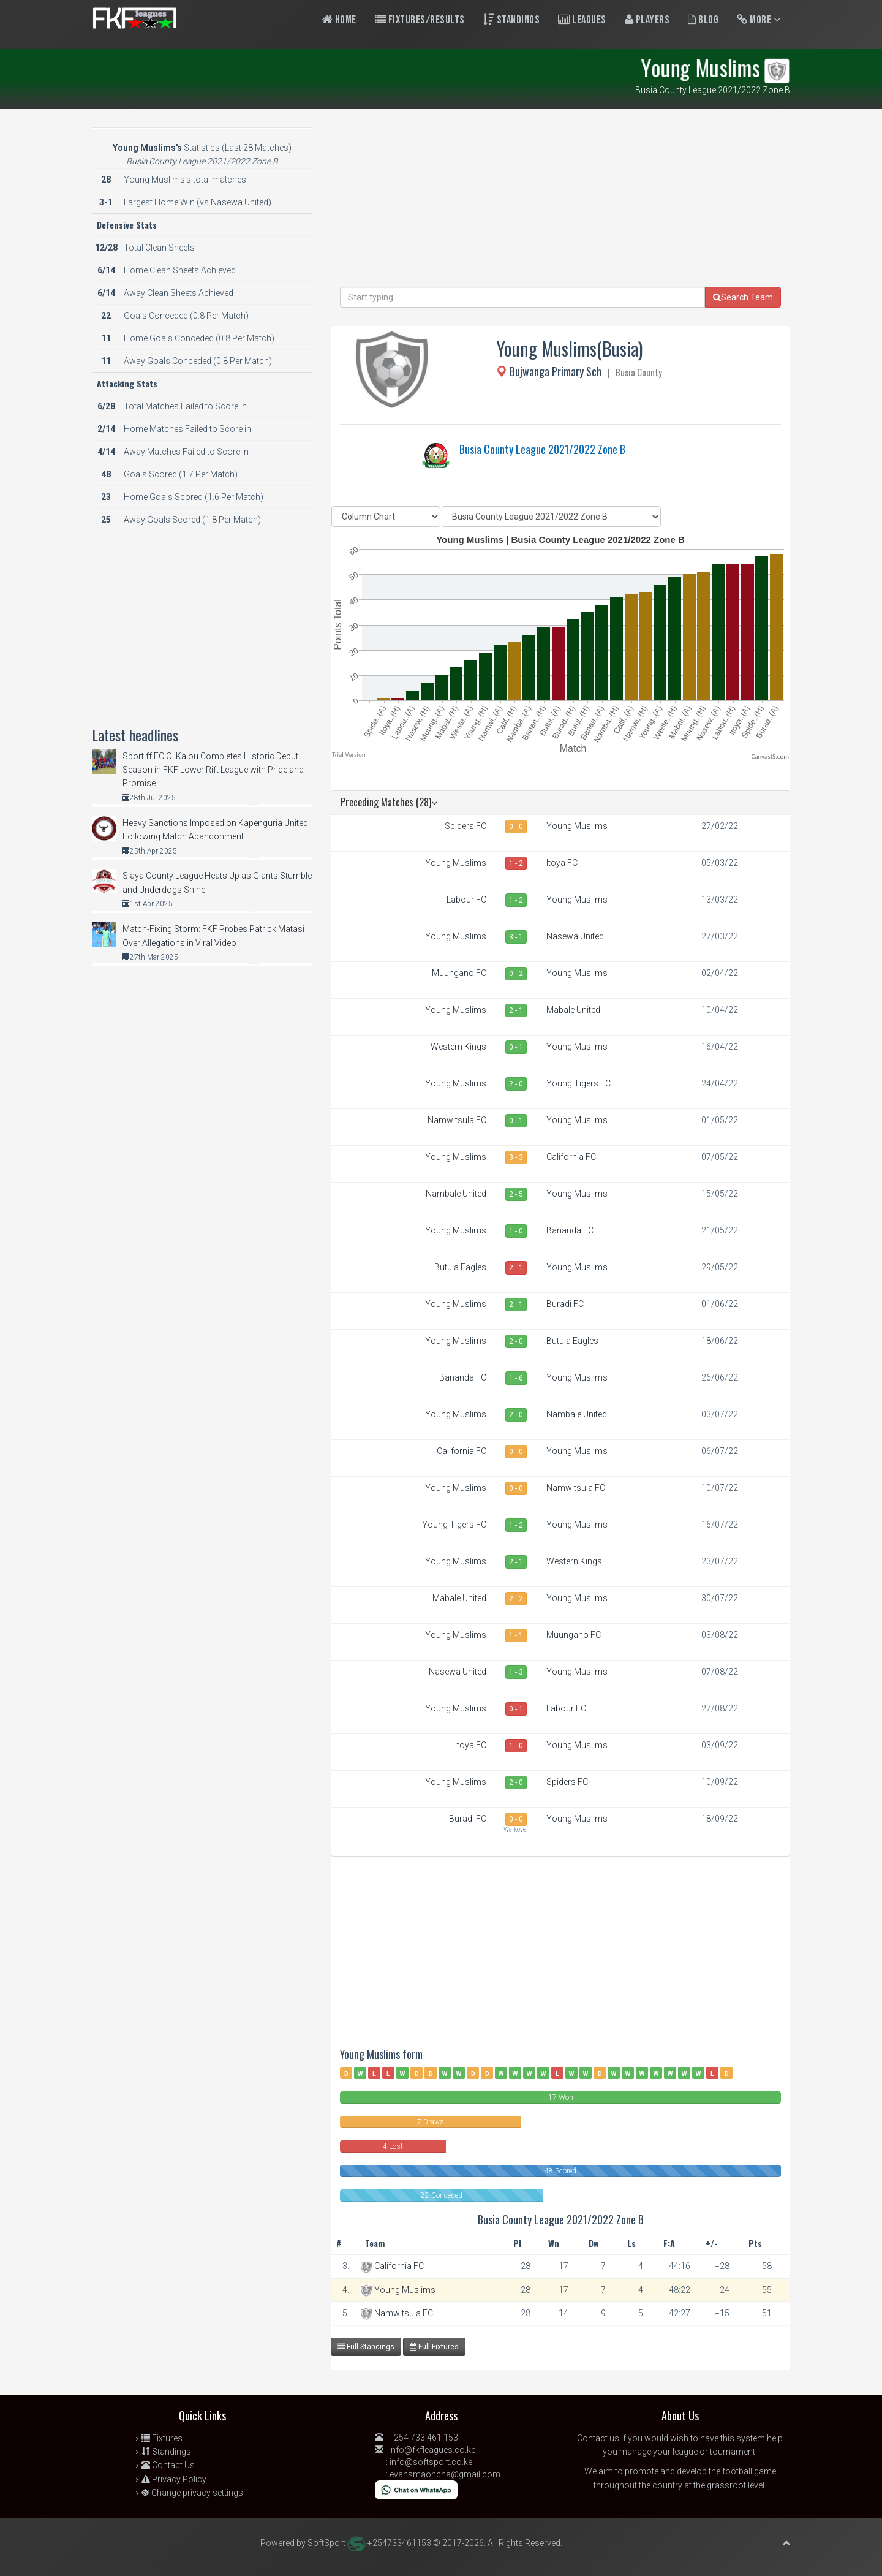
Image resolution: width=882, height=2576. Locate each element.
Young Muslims (577, 826)
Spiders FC (465, 826)
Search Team (743, 297)
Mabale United (573, 1010)
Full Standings (365, 2347)
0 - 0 (516, 826)
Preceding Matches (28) (389, 802)
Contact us (598, 2438)
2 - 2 (516, 1598)
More (759, 19)
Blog (703, 19)
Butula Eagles (460, 1267)
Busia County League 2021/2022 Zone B (542, 449)
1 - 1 (516, 1635)
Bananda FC (570, 1230)
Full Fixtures (434, 2347)
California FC (571, 1157)
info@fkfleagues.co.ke (432, 2450)
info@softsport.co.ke (431, 2462)
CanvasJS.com (770, 756)
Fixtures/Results (420, 19)
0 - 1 (516, 1047)
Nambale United (456, 1194)
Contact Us (168, 2465)
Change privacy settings (192, 2493)
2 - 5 (516, 1194)
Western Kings (458, 1046)
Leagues (582, 19)
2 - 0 (516, 1084)
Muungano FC (459, 973)
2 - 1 (516, 1010)
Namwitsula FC (457, 1120)
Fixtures (162, 2438)
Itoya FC (562, 863)
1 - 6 (516, 1378)
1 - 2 (516, 863)
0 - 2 (516, 973)
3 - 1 (516, 937)
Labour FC (466, 899)
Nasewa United (575, 936)
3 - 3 (516, 1157)
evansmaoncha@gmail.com (445, 2474)
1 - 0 (516, 1231)
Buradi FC (565, 1304)
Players (647, 19)
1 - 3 (516, 1672)
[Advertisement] (560, 201)
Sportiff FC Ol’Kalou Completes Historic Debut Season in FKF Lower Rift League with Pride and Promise (213, 770)
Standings (511, 19)
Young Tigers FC (578, 1083)
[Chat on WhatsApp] (416, 2489)
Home (339, 19)
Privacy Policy (173, 2479)
